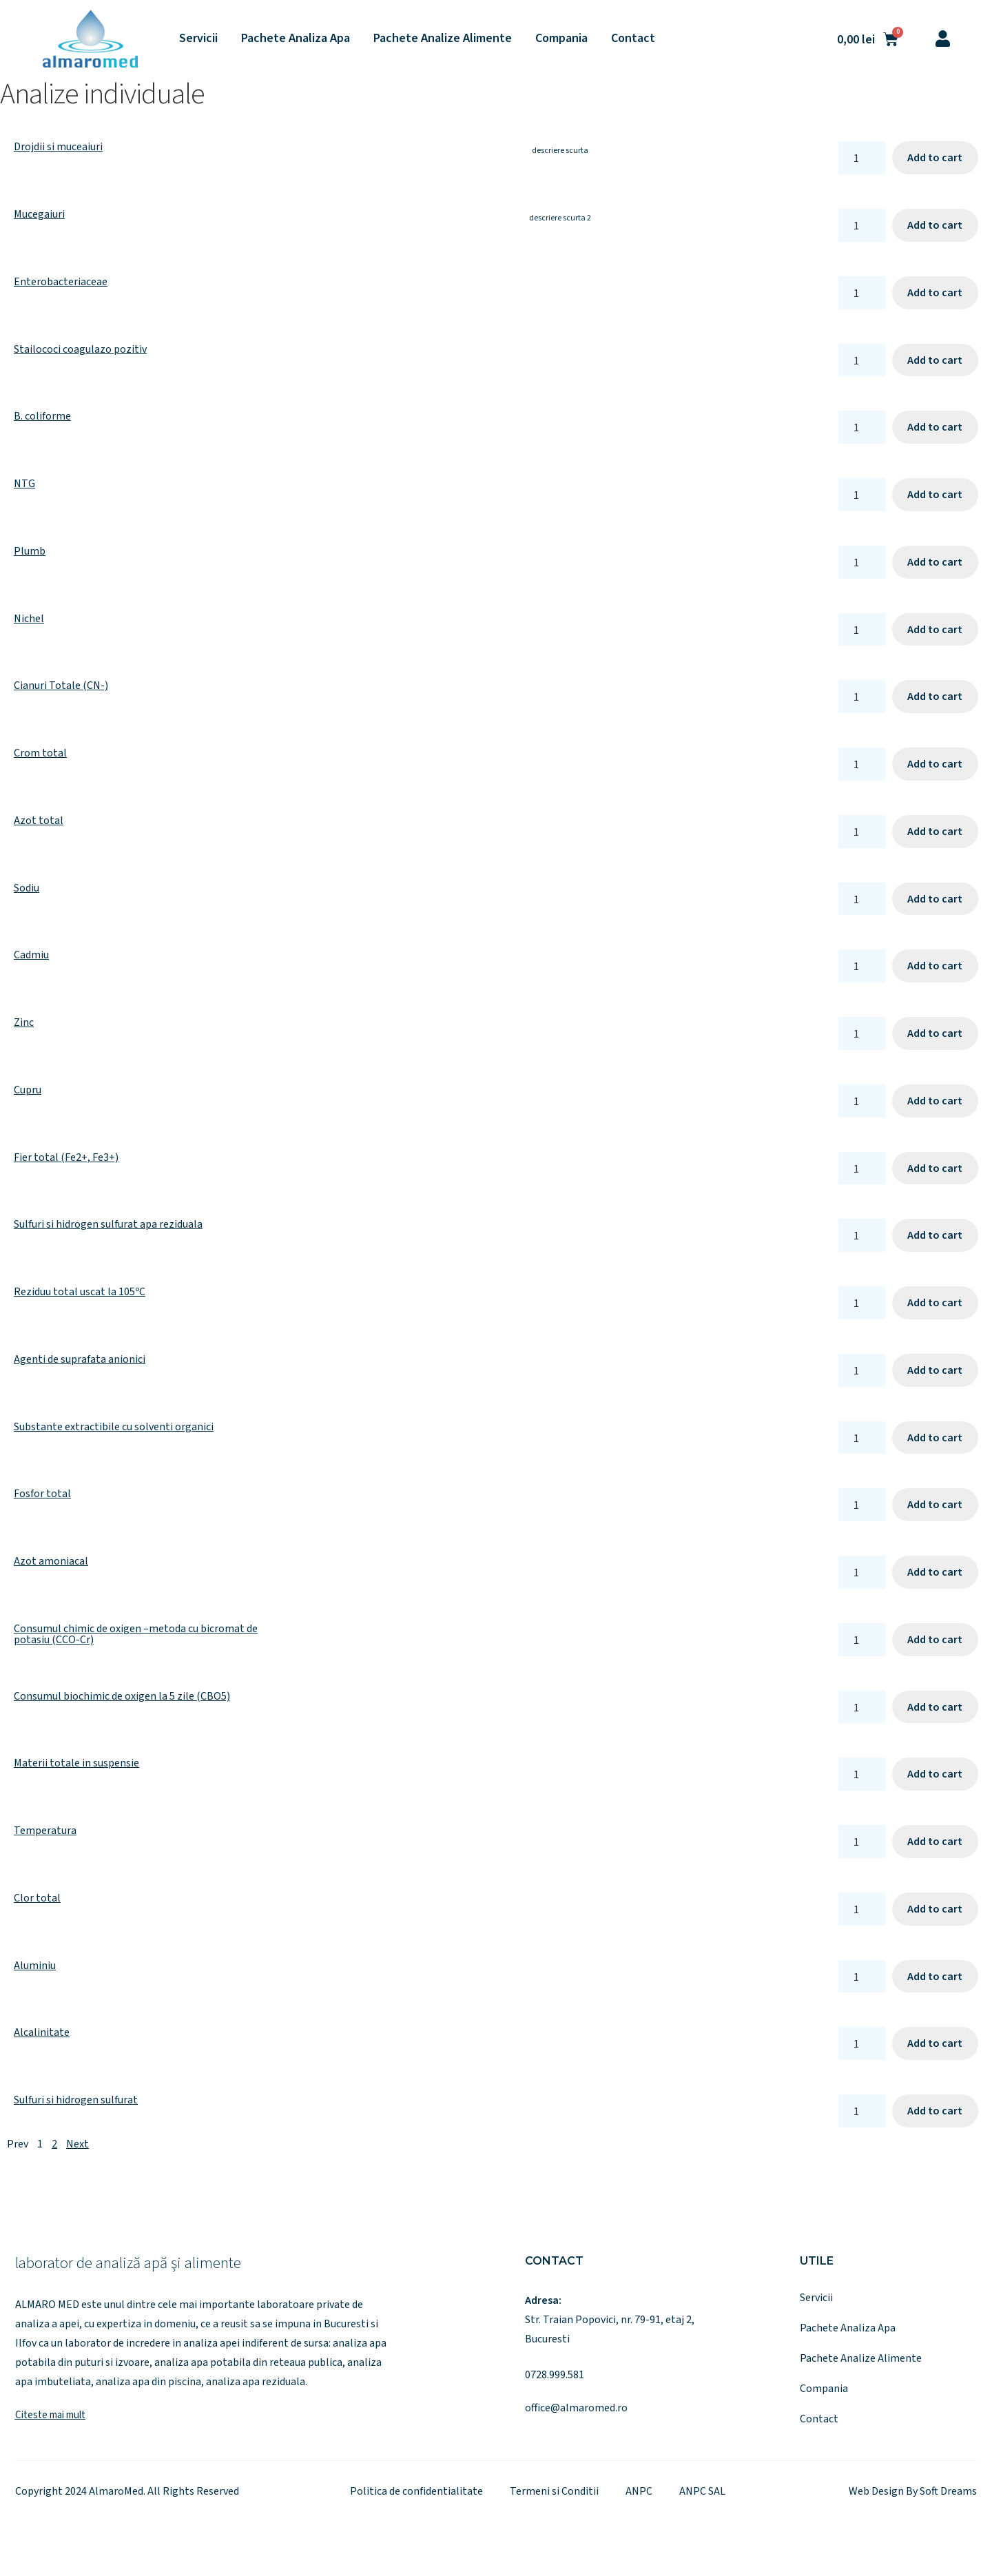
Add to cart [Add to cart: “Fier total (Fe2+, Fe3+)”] (934, 1168)
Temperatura (45, 1830)
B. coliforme (42, 416)
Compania (561, 38)
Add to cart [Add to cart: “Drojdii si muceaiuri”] (934, 157)
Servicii (198, 38)
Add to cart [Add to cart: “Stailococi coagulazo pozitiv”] (934, 360)
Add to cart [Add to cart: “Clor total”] (934, 1909)
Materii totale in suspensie (76, 1763)
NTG (24, 483)
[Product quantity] (861, 157)
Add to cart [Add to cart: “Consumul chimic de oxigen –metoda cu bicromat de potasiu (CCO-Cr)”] (934, 1639)
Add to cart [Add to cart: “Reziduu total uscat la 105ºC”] (934, 1302)
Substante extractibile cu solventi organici (114, 1426)
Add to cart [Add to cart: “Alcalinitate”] (934, 2043)
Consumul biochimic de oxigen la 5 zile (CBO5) (122, 1696)
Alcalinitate (42, 2032)
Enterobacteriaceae (60, 281)
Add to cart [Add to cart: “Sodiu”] (934, 899)
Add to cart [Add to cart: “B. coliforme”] (934, 427)
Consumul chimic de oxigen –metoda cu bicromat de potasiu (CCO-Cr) (136, 1634)
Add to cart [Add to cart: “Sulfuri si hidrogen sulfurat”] (934, 2111)
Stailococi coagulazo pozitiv (80, 349)
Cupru (27, 1090)
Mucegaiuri (39, 214)
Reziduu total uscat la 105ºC (79, 1291)
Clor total (37, 1898)
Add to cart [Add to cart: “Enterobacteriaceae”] (934, 292)
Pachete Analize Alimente (442, 38)
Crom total (40, 753)
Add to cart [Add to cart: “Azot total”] (934, 831)
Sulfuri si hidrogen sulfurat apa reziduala (108, 1224)
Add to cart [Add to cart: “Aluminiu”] (934, 1976)
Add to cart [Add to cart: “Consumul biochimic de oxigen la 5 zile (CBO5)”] (934, 1707)
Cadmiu (31, 954)
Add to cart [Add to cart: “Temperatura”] (934, 1841)
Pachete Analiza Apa (295, 38)
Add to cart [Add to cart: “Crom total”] (934, 764)
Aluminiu (35, 1965)
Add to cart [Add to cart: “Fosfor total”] (934, 1504)
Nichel (29, 618)
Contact (633, 38)
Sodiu (26, 888)
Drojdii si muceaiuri (58, 146)
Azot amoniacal (51, 1561)
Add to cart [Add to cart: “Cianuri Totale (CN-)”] (934, 696)
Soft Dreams (948, 2491)
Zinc (24, 1022)
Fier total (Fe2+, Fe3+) (66, 1157)
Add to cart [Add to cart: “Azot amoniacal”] (934, 1572)
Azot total (38, 820)
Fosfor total (42, 1493)
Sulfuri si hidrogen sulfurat (76, 2100)
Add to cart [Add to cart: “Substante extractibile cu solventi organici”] (934, 1437)
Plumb (29, 551)
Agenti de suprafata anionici (79, 1359)
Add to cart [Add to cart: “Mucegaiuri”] (934, 225)
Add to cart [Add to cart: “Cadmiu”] (934, 965)
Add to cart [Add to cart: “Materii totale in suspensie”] (934, 1774)
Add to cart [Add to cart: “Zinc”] (934, 1033)
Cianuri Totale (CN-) (61, 685)
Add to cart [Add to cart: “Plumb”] (934, 562)
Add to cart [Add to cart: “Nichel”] (934, 629)
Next (77, 2144)
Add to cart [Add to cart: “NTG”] (934, 494)
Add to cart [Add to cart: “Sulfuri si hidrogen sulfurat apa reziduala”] (934, 1235)
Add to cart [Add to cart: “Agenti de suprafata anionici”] (934, 1370)
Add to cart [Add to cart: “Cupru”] (934, 1101)
